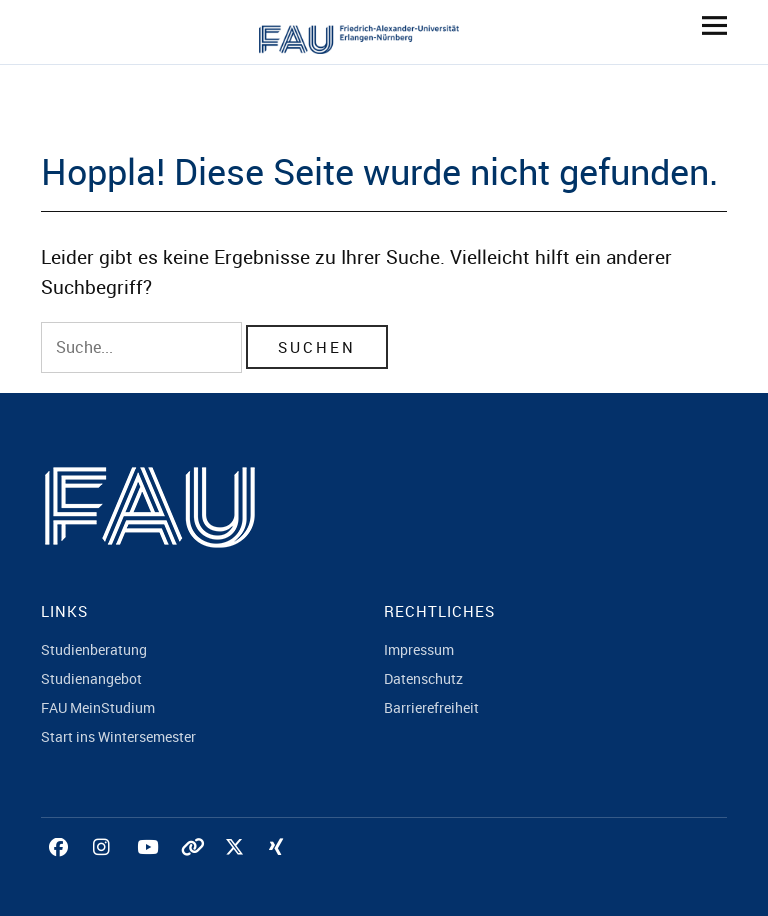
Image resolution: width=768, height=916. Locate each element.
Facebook (61, 869)
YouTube (149, 869)
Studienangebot (91, 678)
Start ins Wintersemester (118, 736)
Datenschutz (423, 678)
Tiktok (193, 869)
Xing (281, 869)
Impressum (419, 649)
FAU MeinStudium (98, 707)
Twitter (237, 869)
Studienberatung (94, 649)
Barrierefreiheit (431, 707)
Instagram (105, 869)
